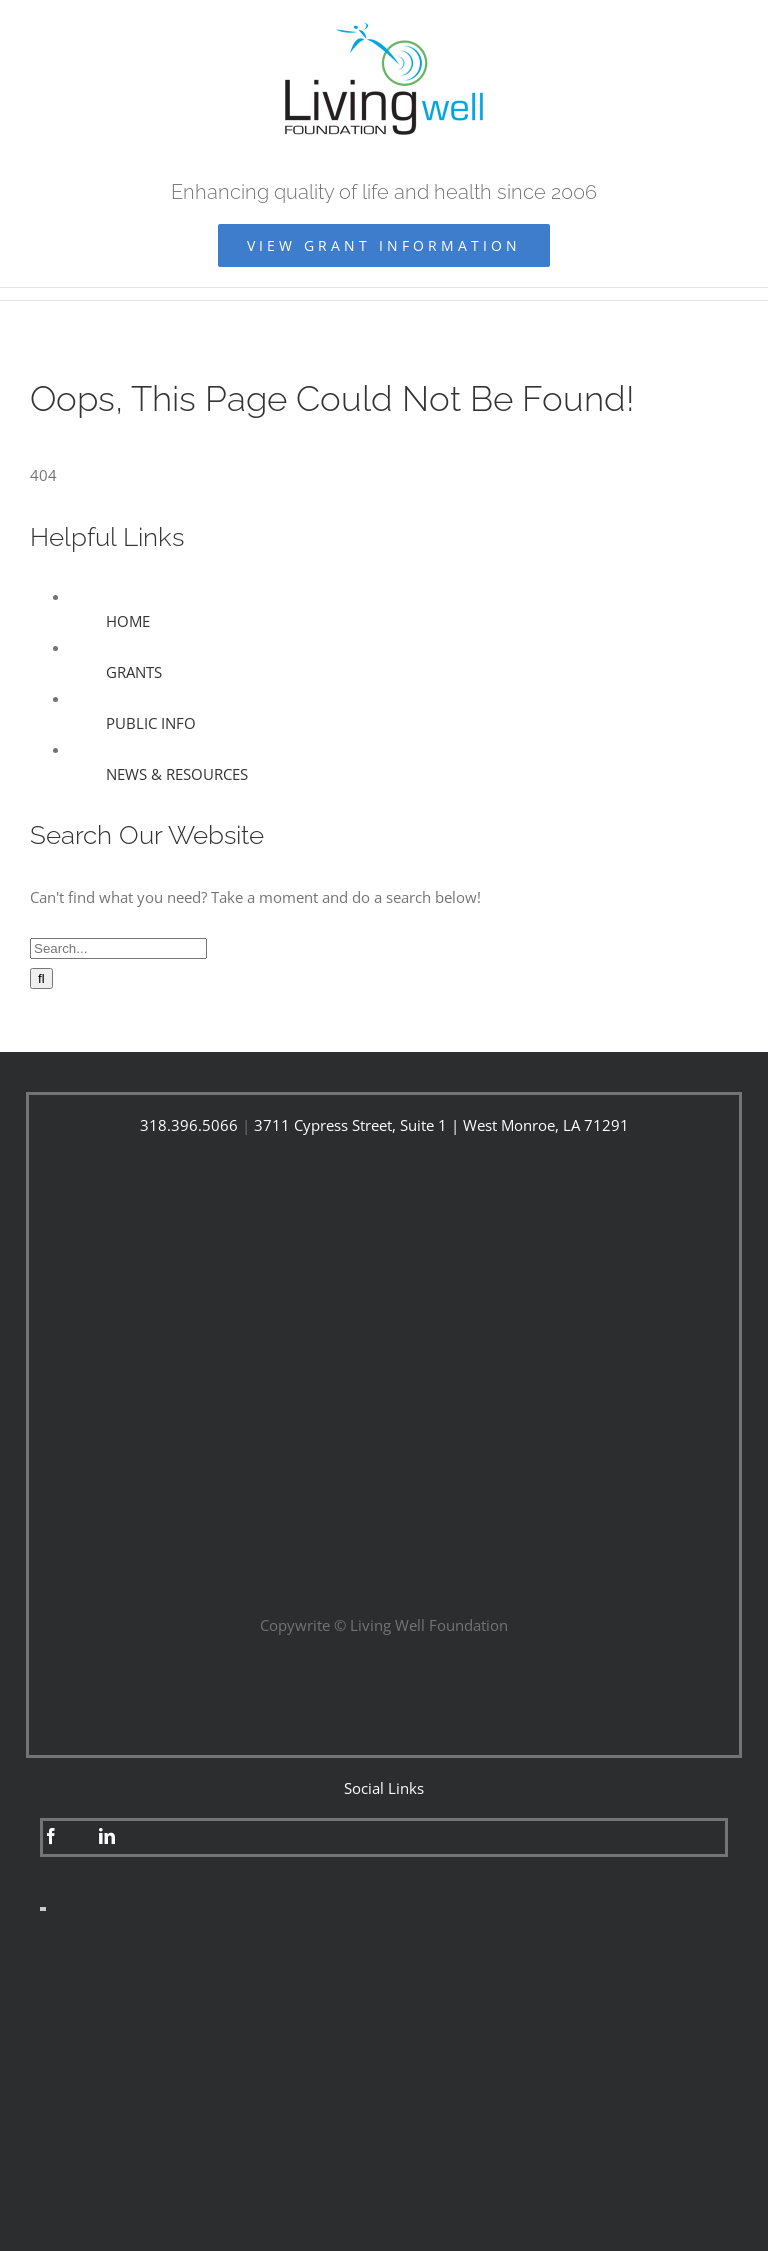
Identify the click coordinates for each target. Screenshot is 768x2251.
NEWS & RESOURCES (177, 774)
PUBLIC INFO (151, 723)
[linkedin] (107, 1836)
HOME (128, 621)
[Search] (41, 978)
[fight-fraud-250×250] (384, 1968)
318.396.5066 (189, 1125)
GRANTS (134, 672)
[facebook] (51, 1836)
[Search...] (118, 948)
